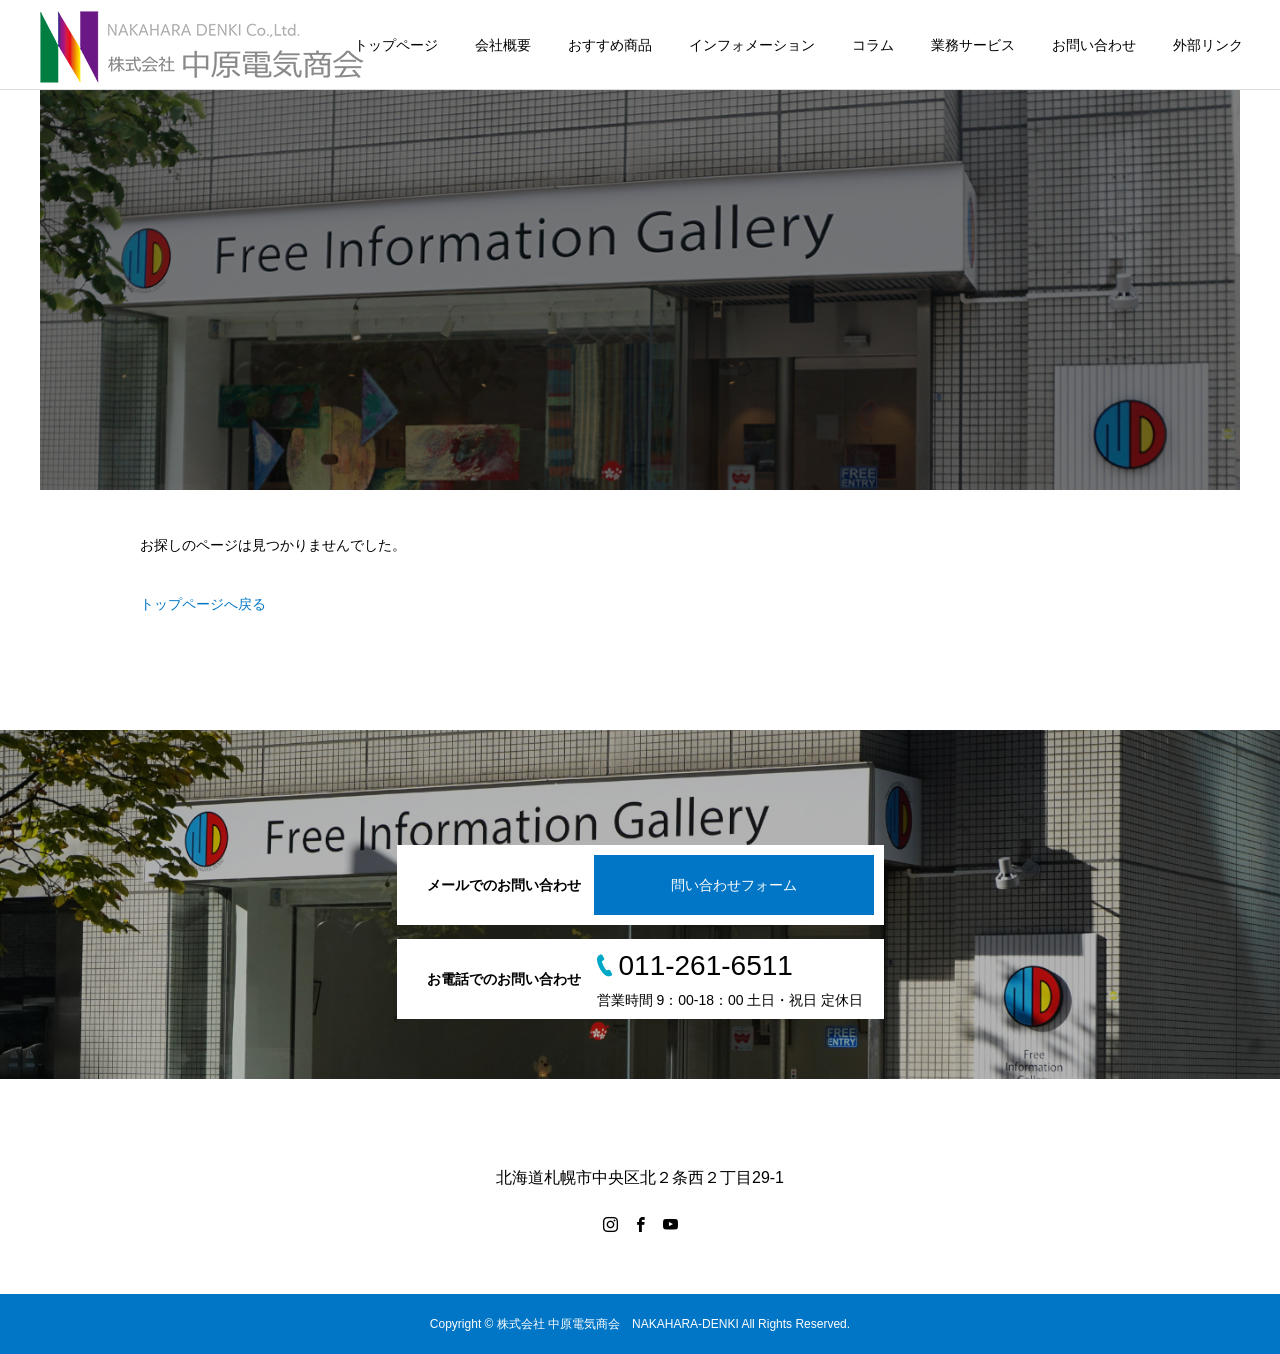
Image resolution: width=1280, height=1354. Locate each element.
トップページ (396, 45)
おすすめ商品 (610, 45)
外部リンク (1208, 45)
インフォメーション (752, 45)
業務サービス (973, 45)
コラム (873, 45)
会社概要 (503, 45)
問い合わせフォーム (734, 885)
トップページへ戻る (203, 604)
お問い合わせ (1094, 45)
